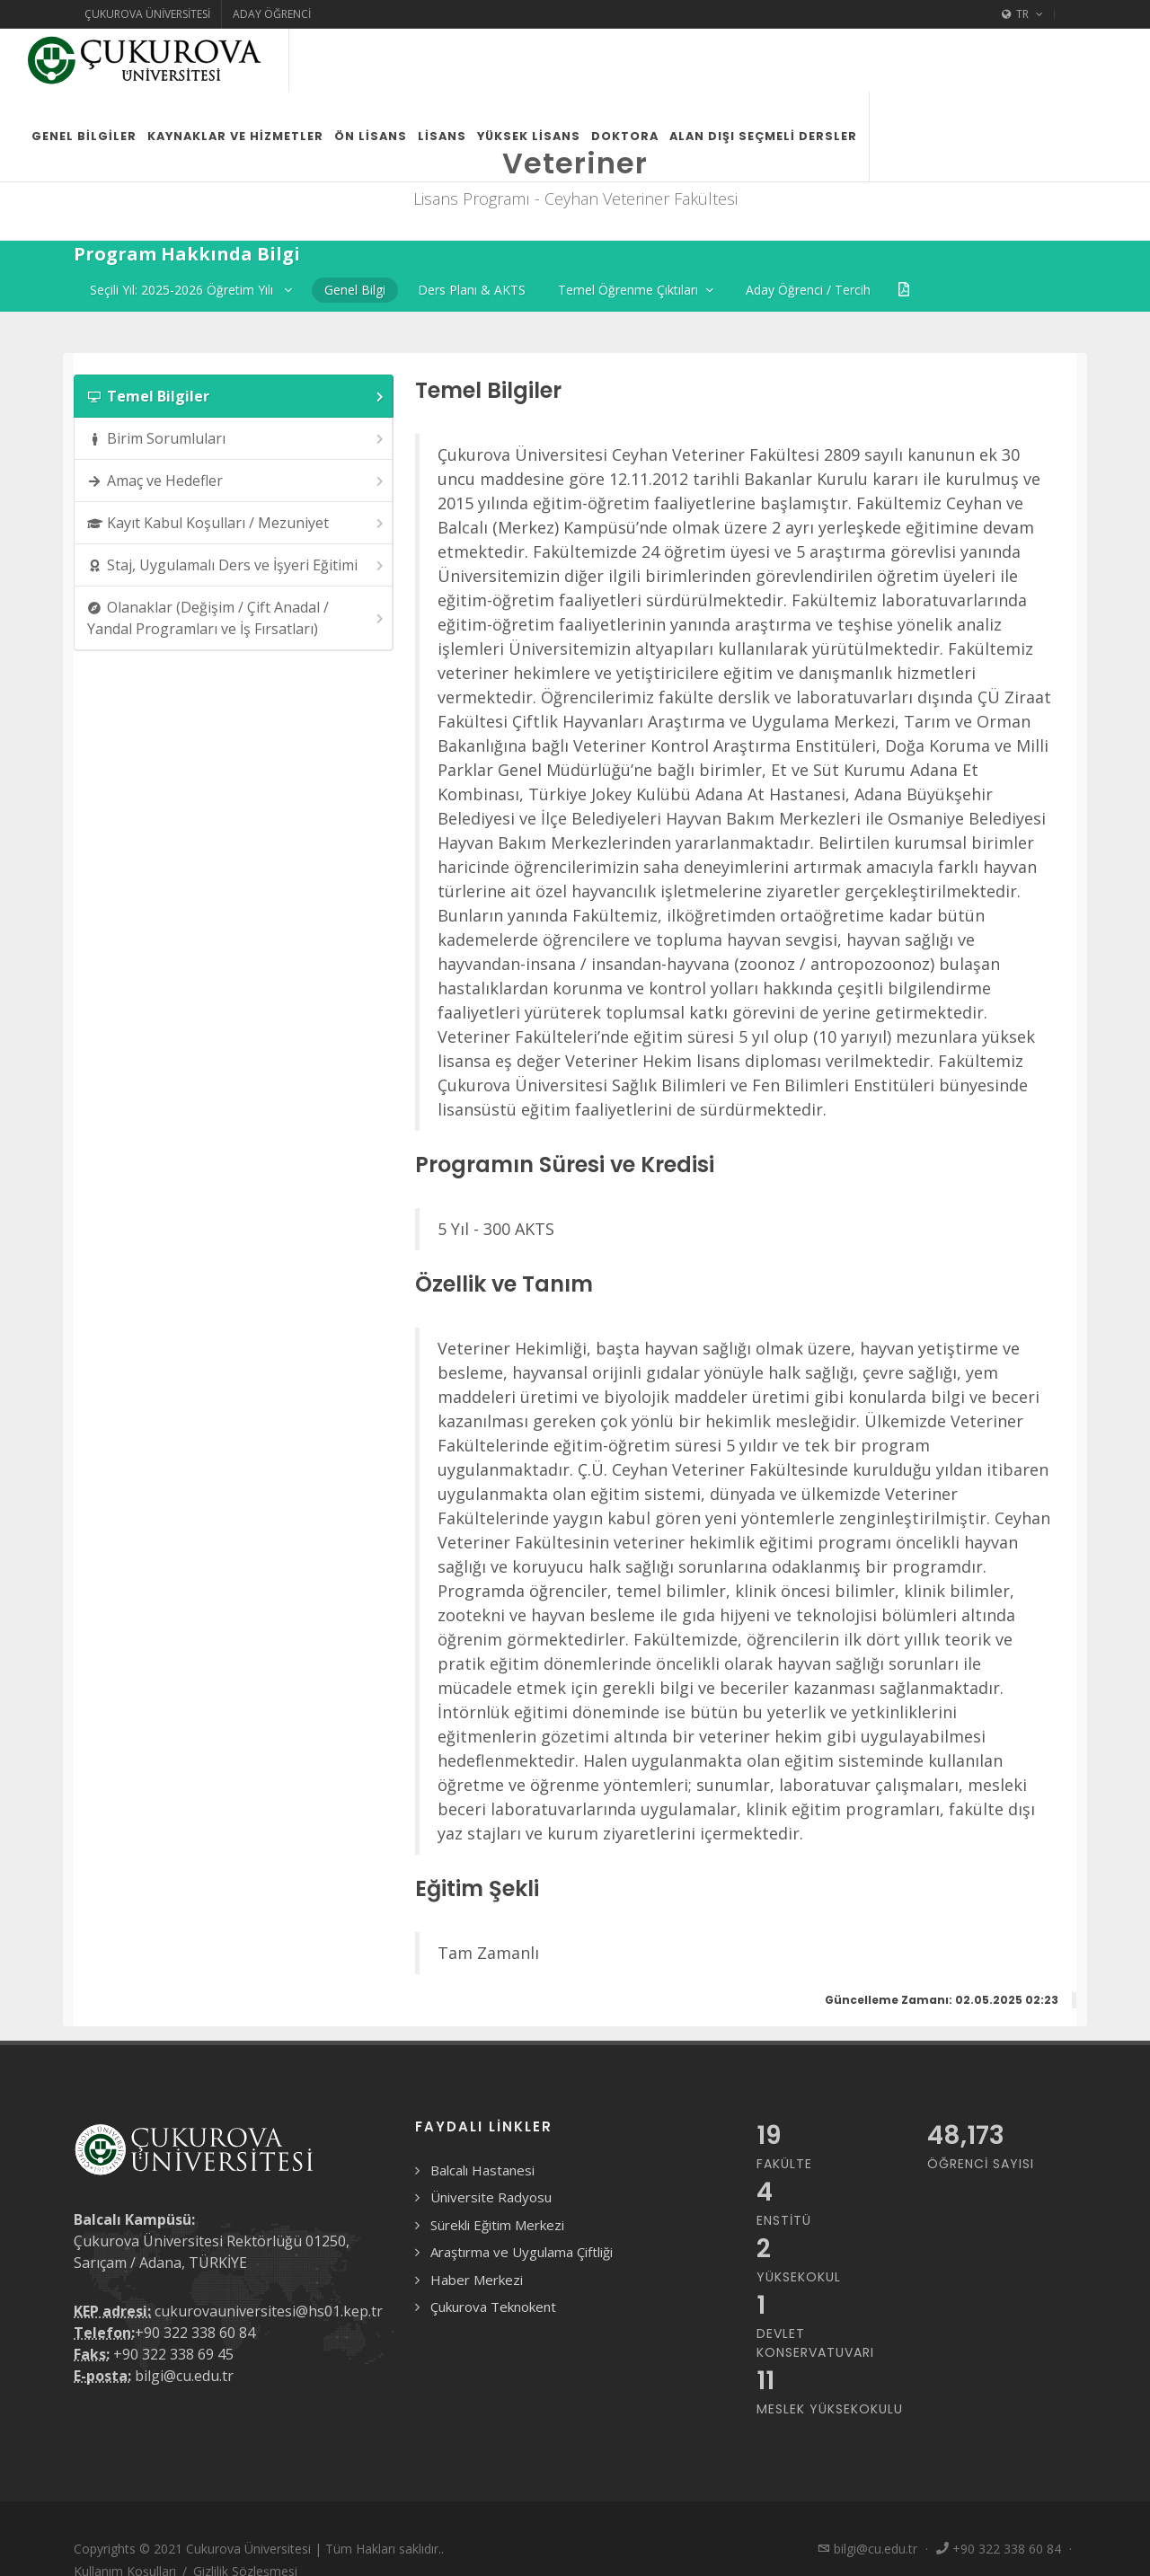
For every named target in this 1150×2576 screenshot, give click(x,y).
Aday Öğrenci (272, 14)
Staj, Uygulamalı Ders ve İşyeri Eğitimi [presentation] (236, 565)
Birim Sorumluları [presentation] (236, 438)
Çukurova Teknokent (493, 2307)
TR (1022, 14)
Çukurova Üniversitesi (147, 14)
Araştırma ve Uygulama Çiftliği (521, 2252)
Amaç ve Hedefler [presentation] (236, 481)
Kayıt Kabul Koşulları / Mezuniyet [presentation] (236, 523)
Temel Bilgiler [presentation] (236, 396)
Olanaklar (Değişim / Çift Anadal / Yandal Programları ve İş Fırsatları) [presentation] (236, 618)
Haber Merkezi (476, 2280)
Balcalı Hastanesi (482, 2170)
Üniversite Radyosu (491, 2197)
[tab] (234, 396)
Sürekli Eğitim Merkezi (497, 2225)
